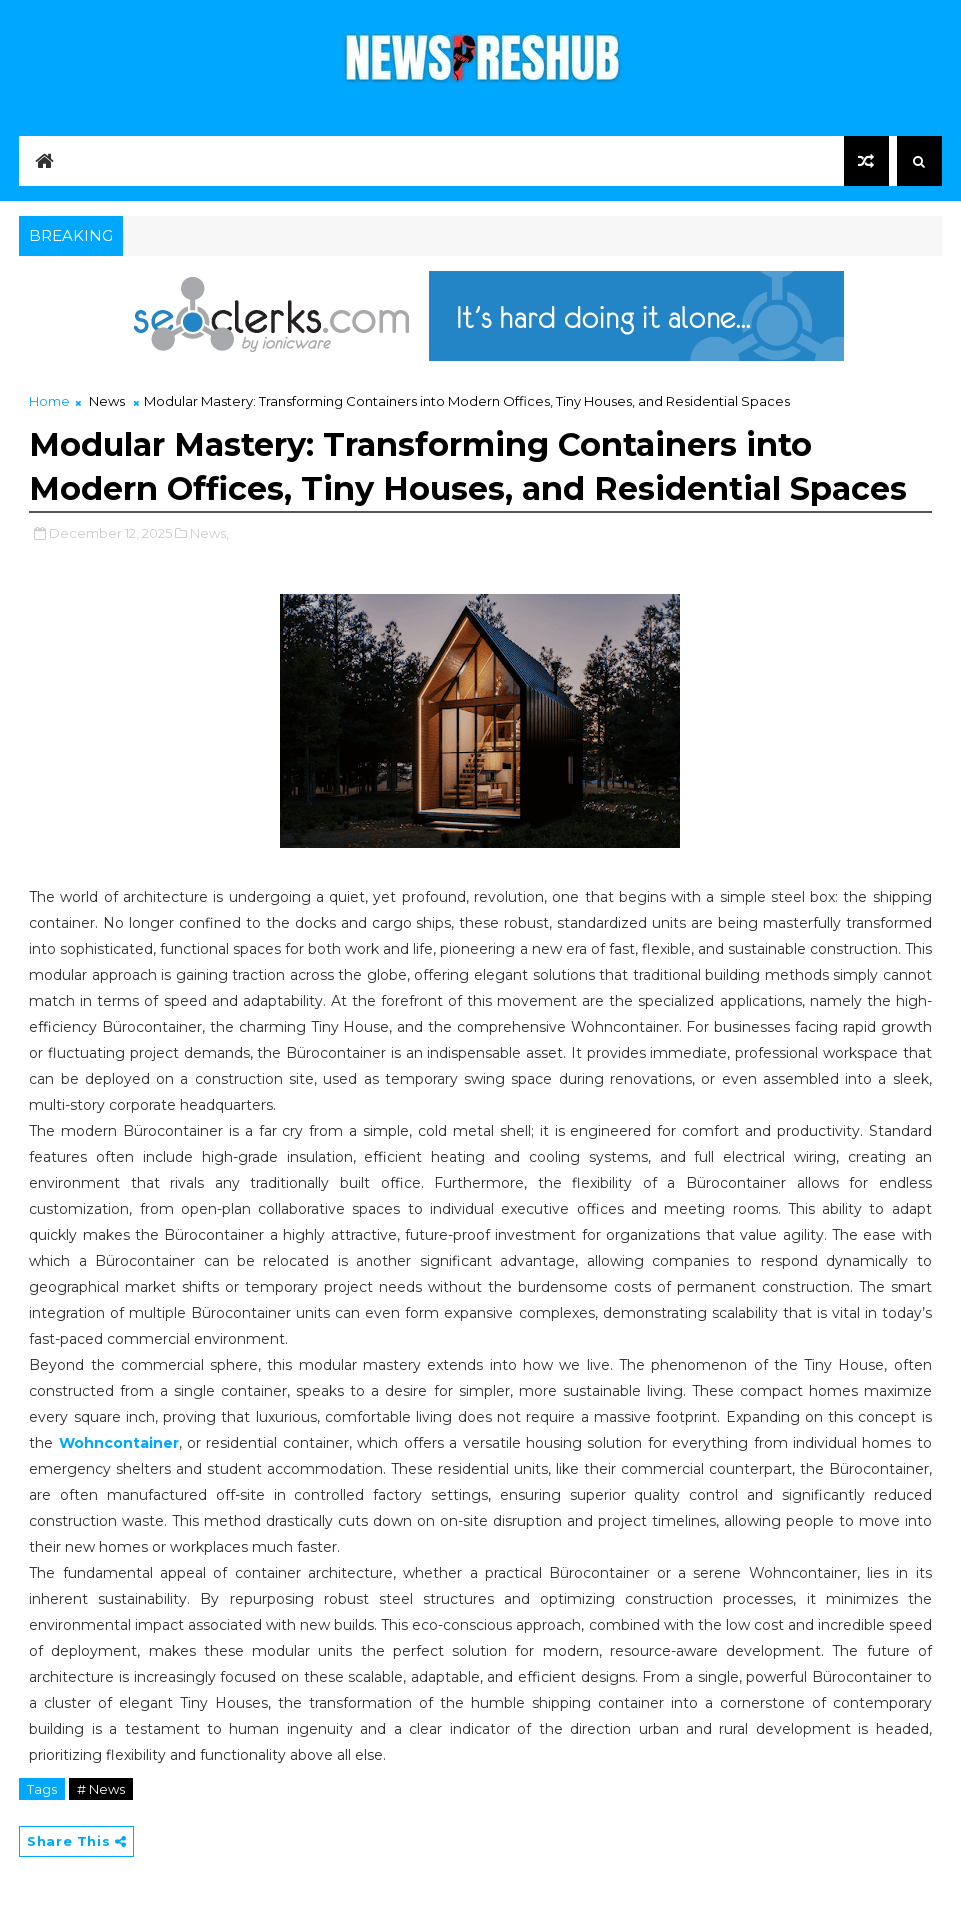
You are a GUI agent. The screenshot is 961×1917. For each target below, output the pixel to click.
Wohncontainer (119, 1443)
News (107, 401)
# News (101, 1789)
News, (209, 533)
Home (49, 401)
